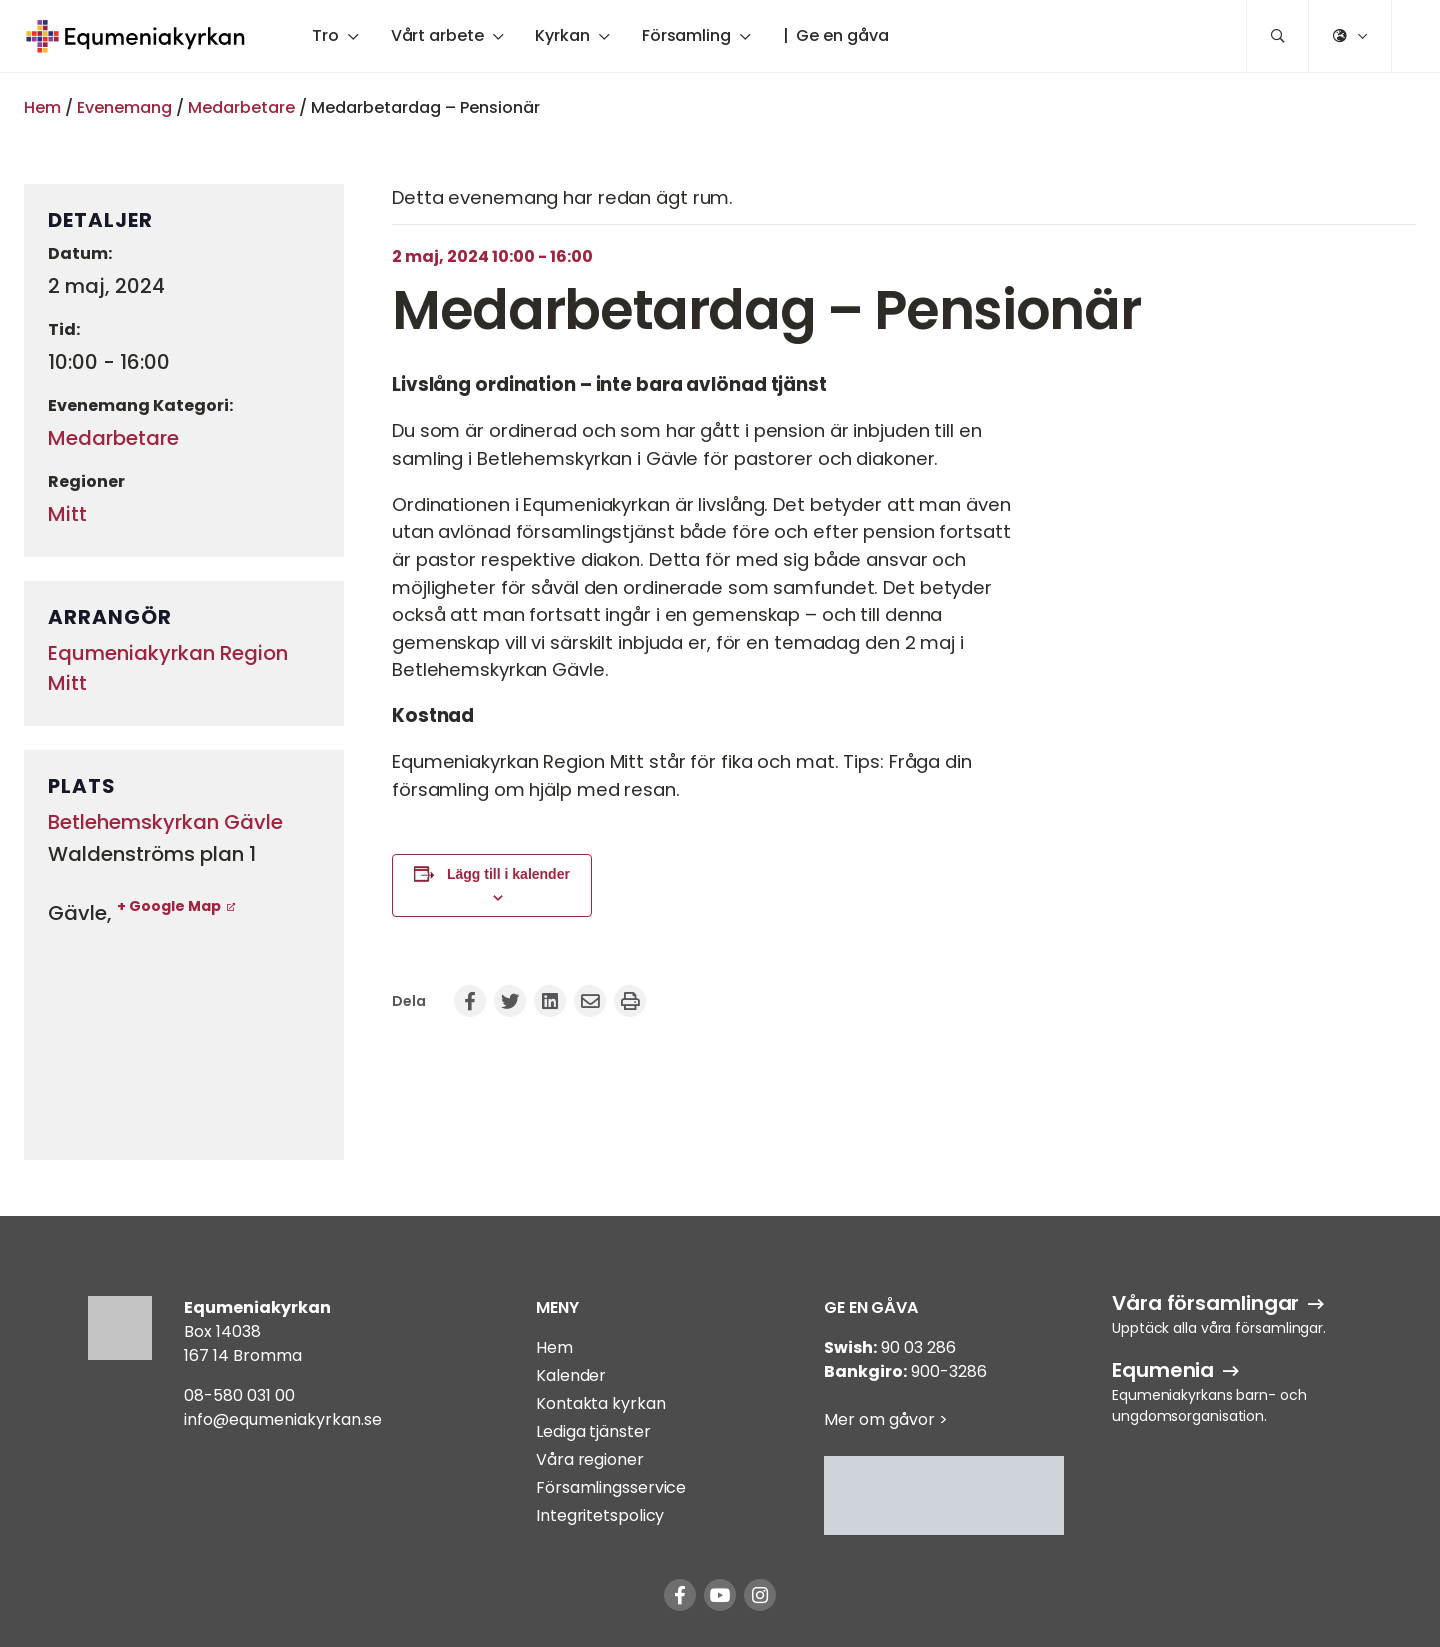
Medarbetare (241, 107)
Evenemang (124, 107)
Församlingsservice (611, 1487)
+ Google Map (169, 906)
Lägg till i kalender (508, 874)
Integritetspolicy (600, 1515)
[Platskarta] (184, 1037)
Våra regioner (590, 1459)
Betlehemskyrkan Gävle (165, 822)
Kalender (571, 1375)
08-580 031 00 (239, 1395)
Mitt (67, 514)
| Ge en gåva (836, 35)
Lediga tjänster (593, 1431)
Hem (42, 107)
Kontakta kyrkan (601, 1403)
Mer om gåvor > (886, 1419)
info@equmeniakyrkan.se (283, 1419)
